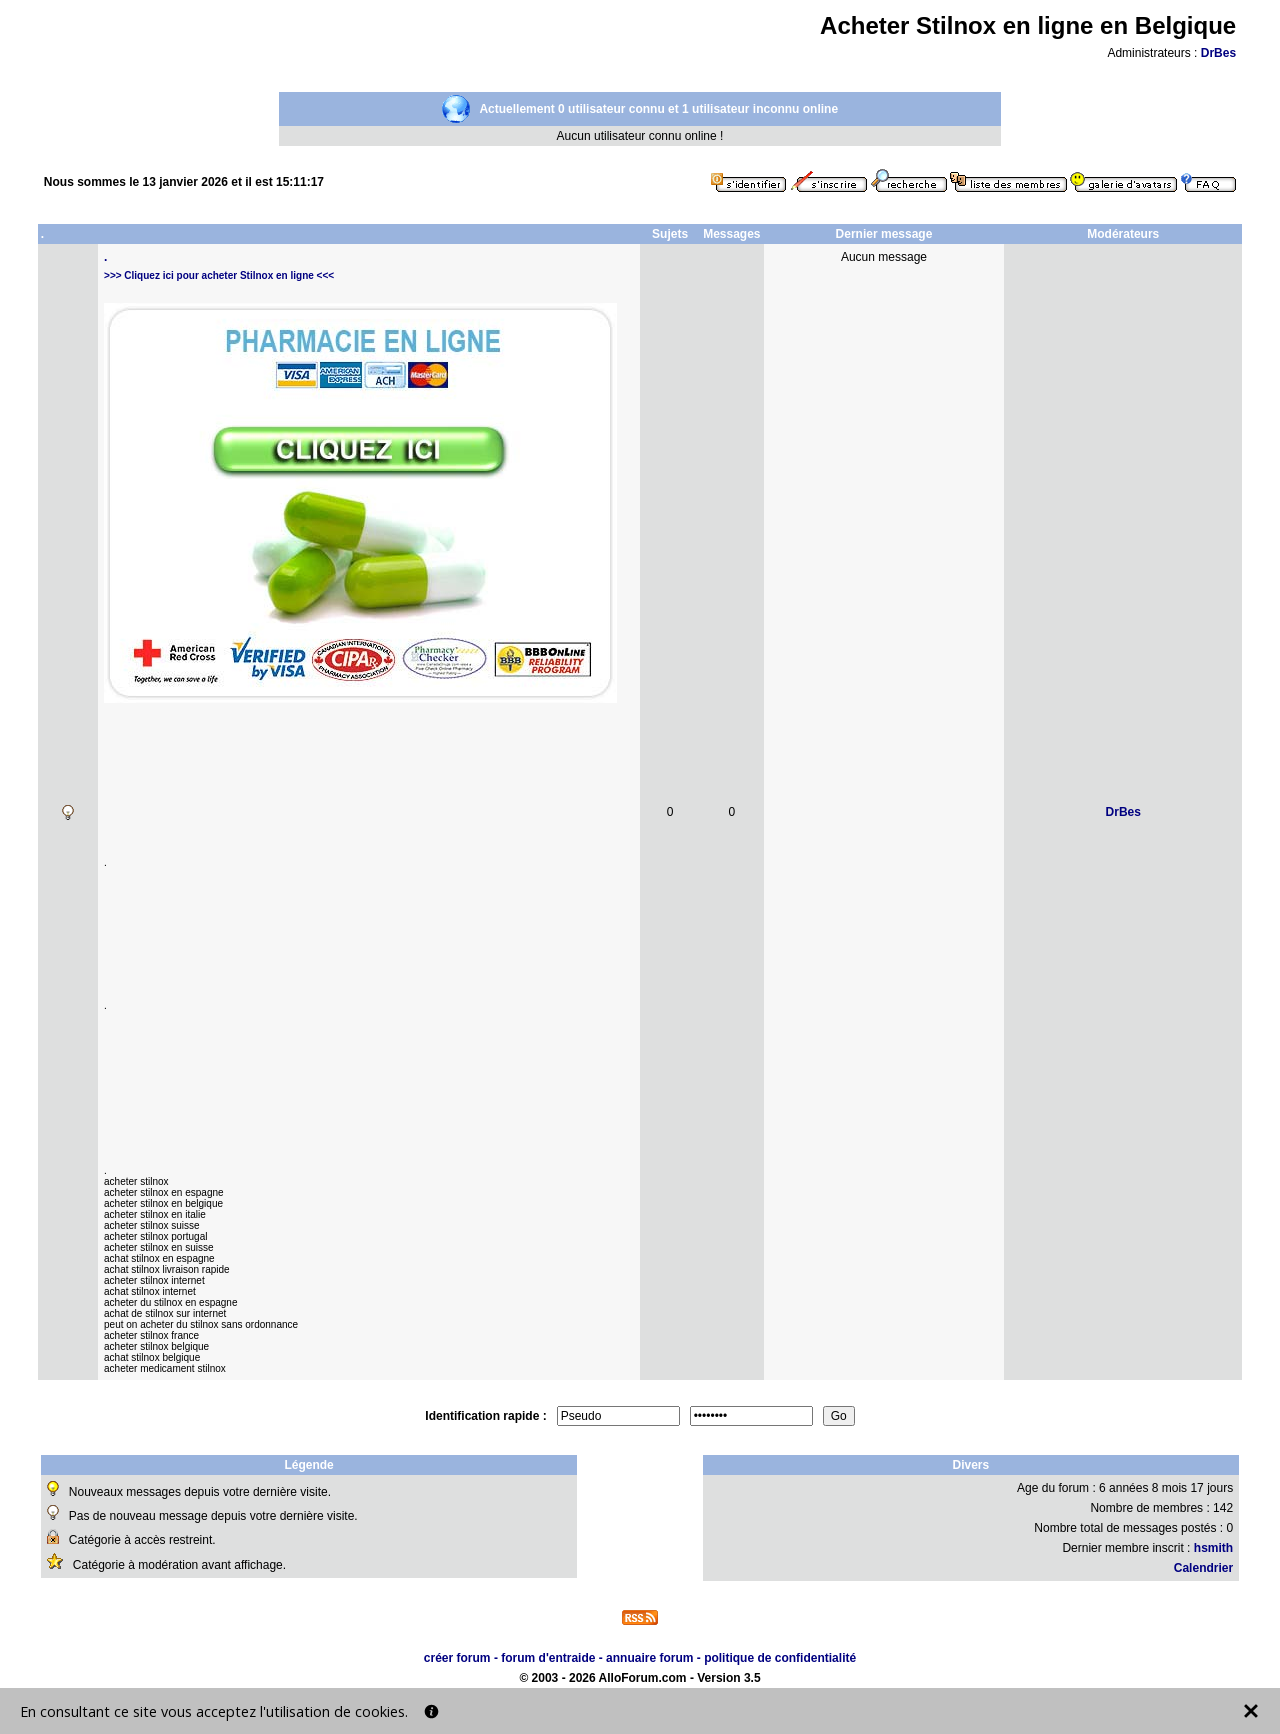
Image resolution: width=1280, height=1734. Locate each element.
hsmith (1213, 1548)
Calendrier (1203, 1568)
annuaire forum (649, 1658)
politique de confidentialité (780, 1658)
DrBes (1218, 53)
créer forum (457, 1658)
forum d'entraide (548, 1658)
